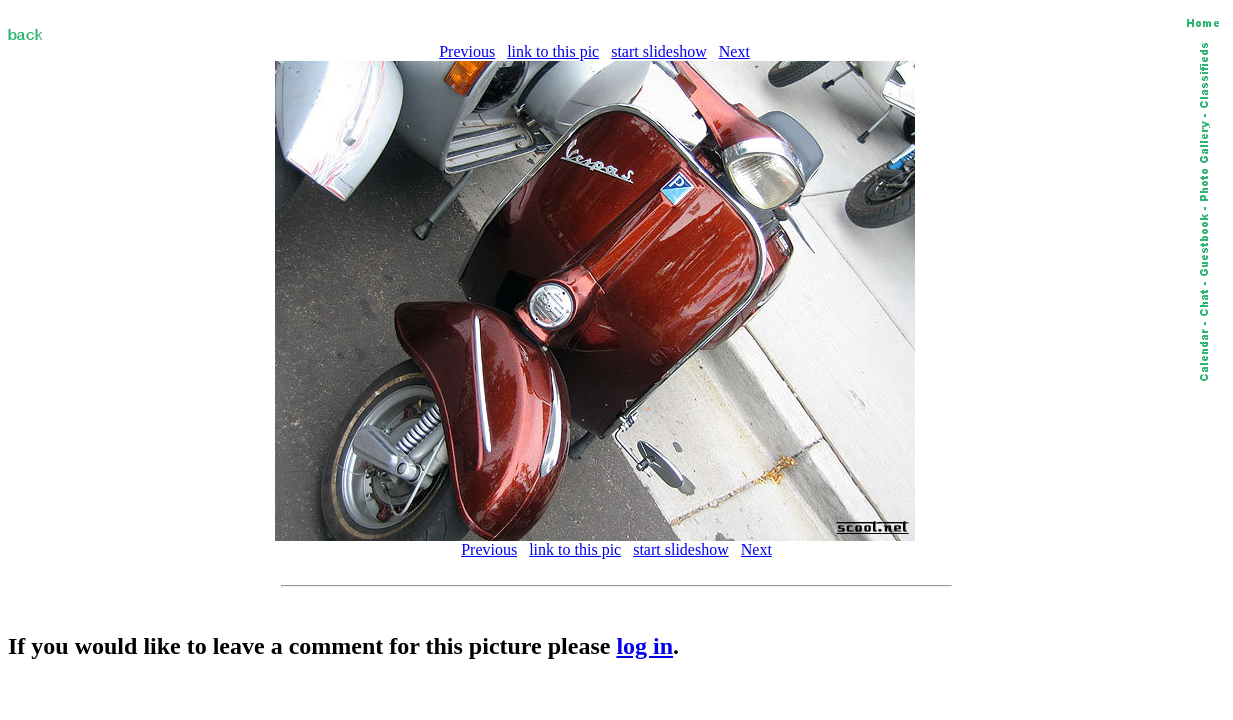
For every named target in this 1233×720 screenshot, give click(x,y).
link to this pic (553, 51)
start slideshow (659, 51)
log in (644, 646)
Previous (467, 51)
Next (734, 51)
